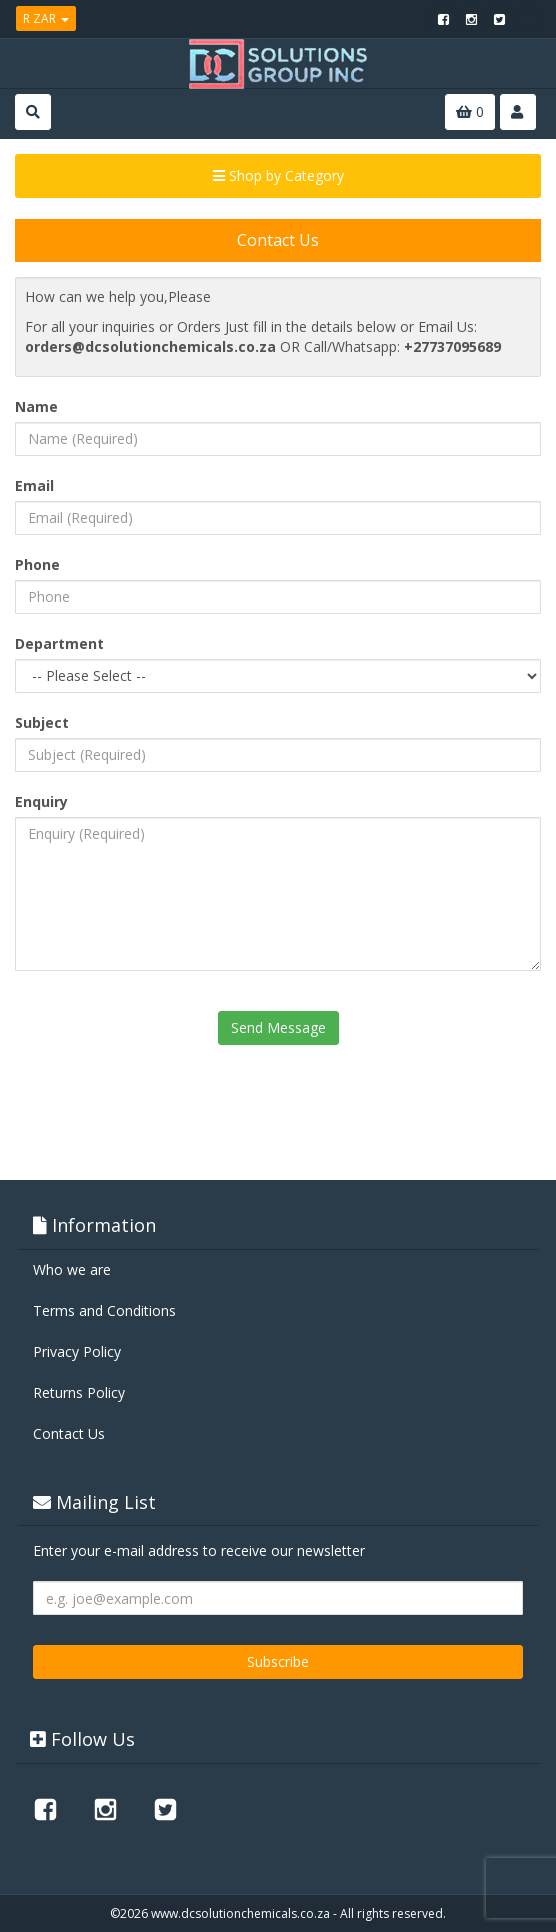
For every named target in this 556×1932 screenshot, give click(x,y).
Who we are (72, 1269)
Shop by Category (278, 175)
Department (59, 643)
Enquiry (41, 801)
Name (36, 406)
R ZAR (46, 18)
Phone (37, 564)
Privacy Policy (77, 1351)
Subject (42, 722)
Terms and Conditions (104, 1310)
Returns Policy (79, 1392)
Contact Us (69, 1433)
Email (34, 485)
